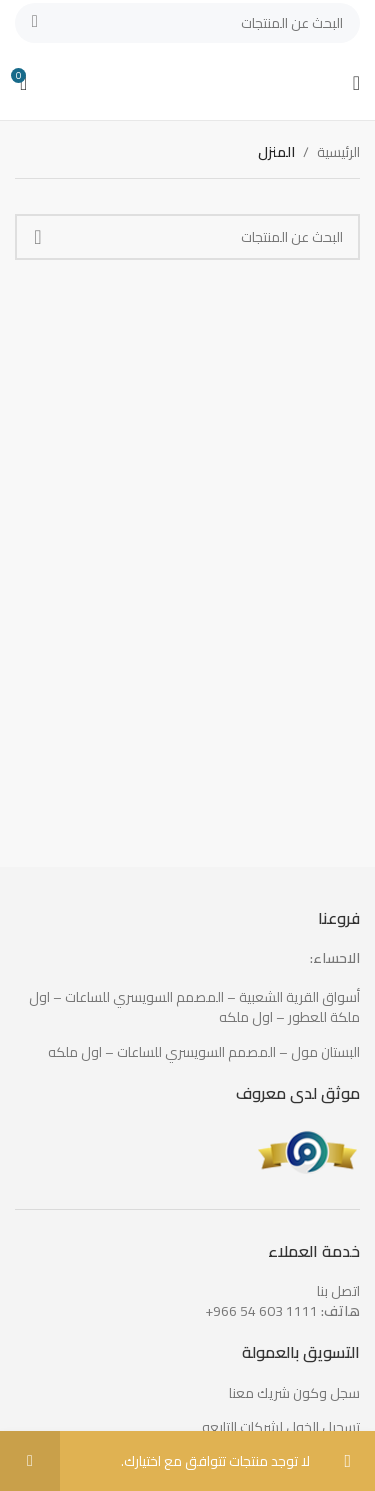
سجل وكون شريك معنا (294, 1394)
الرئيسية (338, 152)
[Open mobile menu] (356, 83)
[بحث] (187, 23)
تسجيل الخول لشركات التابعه (281, 1428)
